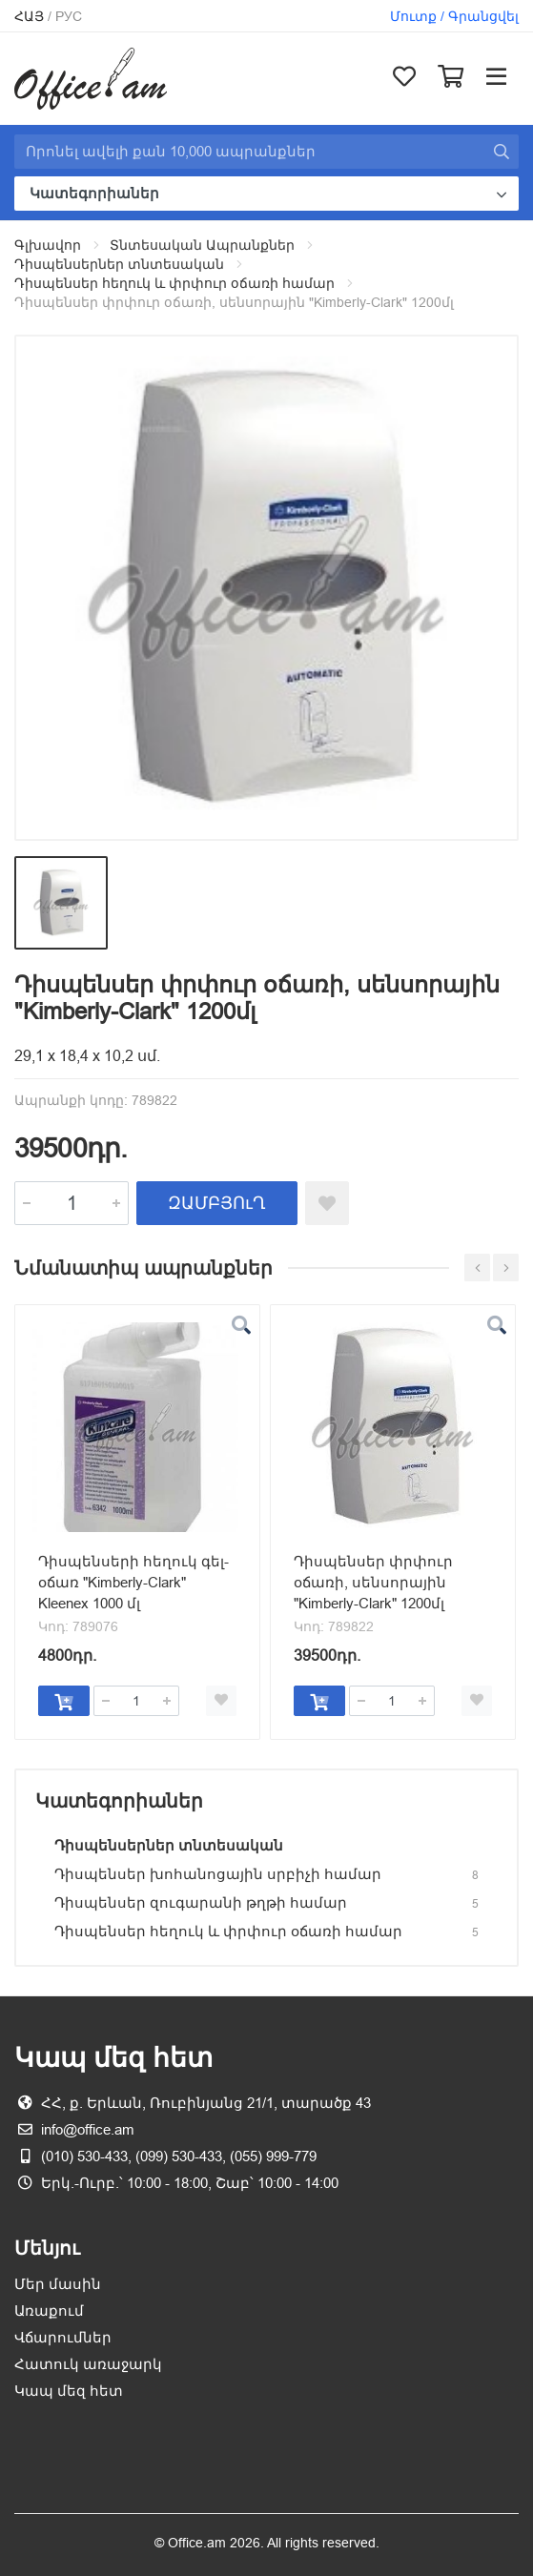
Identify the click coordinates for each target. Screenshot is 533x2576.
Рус (68, 16)
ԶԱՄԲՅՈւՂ (217, 1203)
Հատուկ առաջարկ (88, 2364)
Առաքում (49, 2310)
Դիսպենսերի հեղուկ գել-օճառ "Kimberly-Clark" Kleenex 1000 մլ (133, 1582)
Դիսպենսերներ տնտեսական (119, 264)
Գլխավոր (47, 245)
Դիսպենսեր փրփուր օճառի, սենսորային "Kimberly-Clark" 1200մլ (373, 1582)
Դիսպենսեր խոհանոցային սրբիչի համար (217, 1874)
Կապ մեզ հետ (68, 2390)
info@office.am (87, 2129)
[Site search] (249, 151)
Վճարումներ (63, 2337)
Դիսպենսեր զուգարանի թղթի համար (200, 1902)
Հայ (29, 16)
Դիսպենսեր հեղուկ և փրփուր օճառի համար (174, 283)
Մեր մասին (57, 2284)
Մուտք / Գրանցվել (454, 16)
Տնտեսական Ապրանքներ (202, 245)
